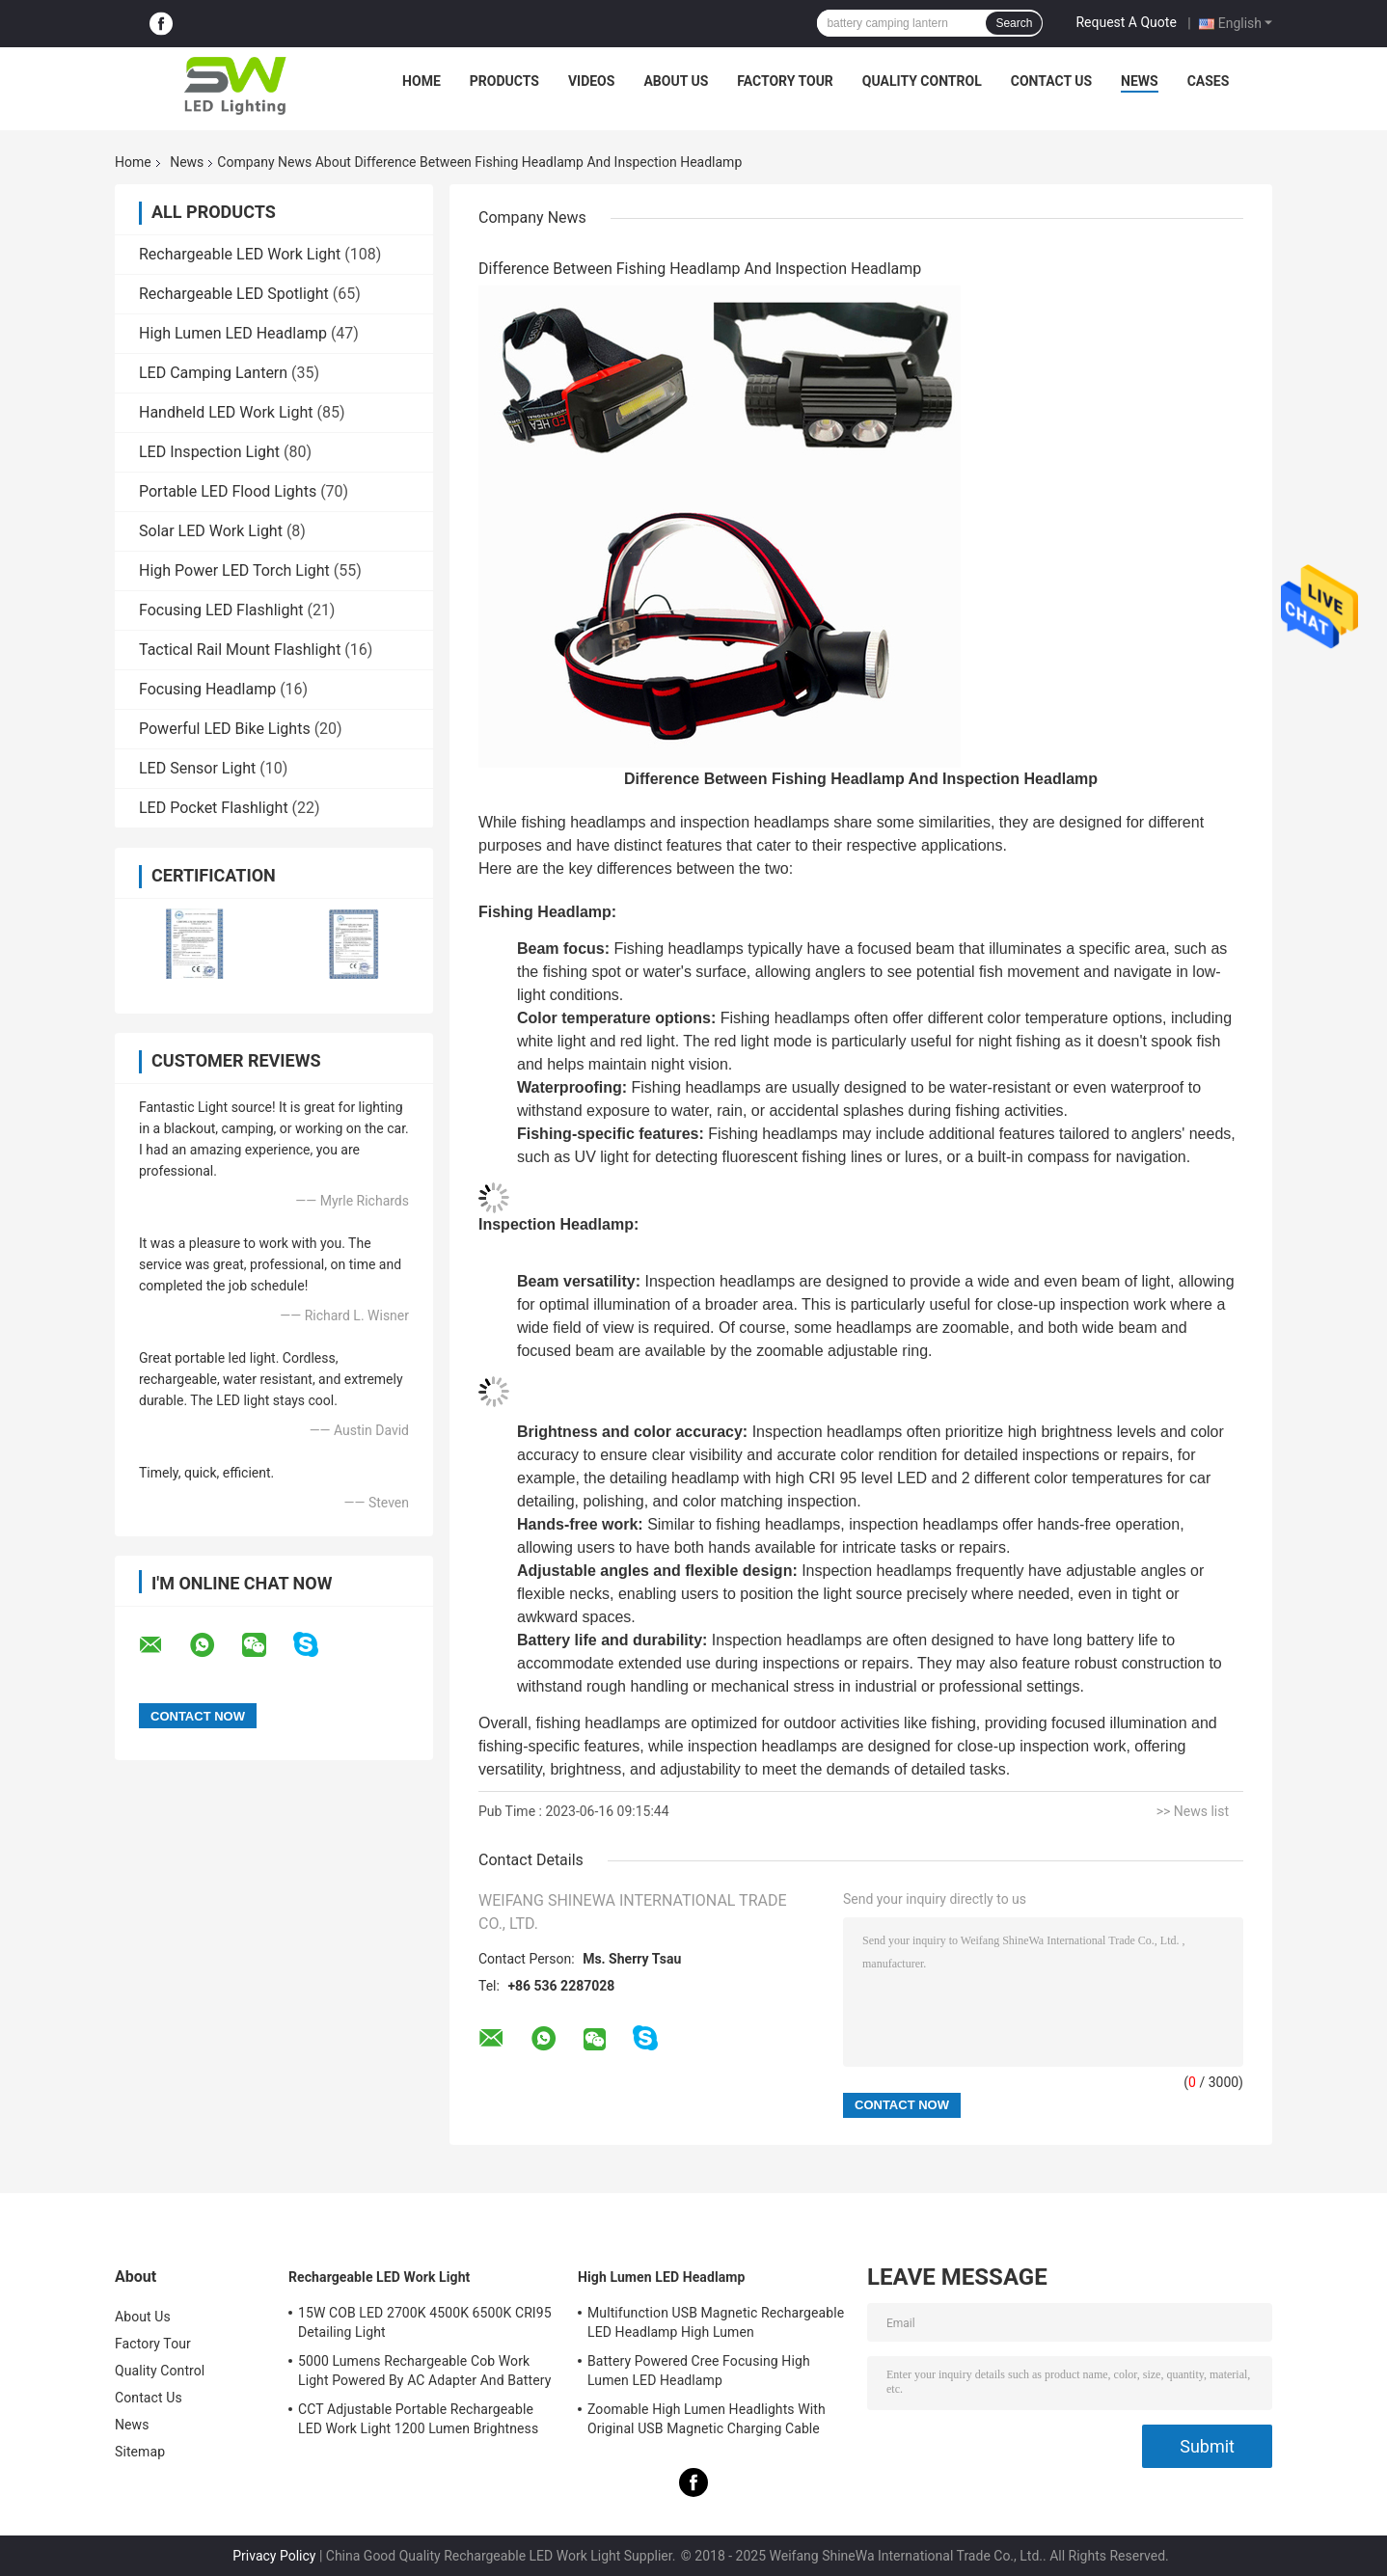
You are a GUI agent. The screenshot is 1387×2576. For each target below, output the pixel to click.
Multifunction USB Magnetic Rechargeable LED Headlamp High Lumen (715, 2322)
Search (1013, 23)
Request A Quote (1125, 22)
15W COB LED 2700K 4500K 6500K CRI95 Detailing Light (425, 2322)
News (1139, 81)
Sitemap (140, 2451)
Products (504, 81)
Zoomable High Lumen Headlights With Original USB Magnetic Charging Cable (706, 2418)
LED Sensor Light (197, 768)
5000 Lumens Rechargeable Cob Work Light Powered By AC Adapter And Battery (424, 2370)
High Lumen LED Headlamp (233, 333)
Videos (591, 81)
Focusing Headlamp (207, 689)
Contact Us (1051, 81)
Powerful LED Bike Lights (225, 728)
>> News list (1192, 1811)
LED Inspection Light (209, 452)
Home (421, 81)
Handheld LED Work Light (226, 412)
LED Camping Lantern (213, 373)
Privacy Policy (273, 2555)
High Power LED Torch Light (234, 570)
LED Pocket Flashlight (213, 808)
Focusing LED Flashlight (221, 610)
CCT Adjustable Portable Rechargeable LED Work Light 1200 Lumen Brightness (418, 2418)
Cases (1208, 81)
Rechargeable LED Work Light (239, 254)
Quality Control (922, 81)
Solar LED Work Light (211, 531)
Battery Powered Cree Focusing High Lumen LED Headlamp (698, 2370)
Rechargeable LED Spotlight (234, 294)
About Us (675, 81)
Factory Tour (785, 81)
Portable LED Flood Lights (227, 491)
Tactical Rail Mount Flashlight (239, 649)
